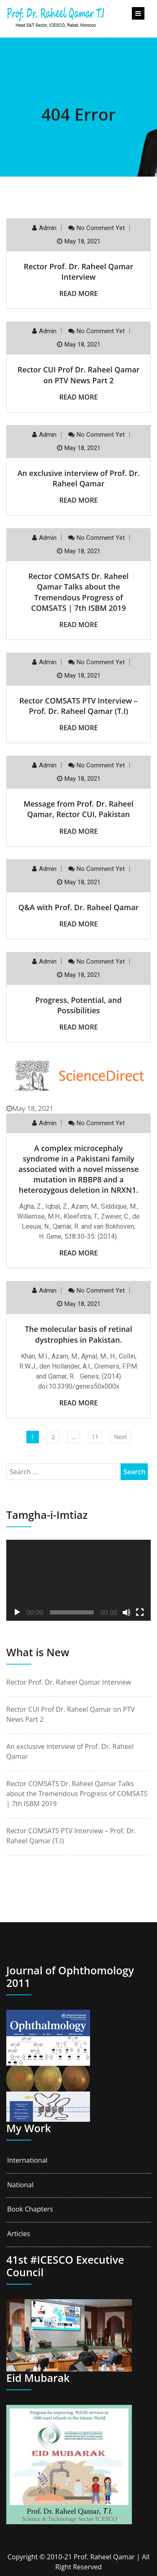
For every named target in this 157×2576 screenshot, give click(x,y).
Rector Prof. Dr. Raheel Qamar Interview (79, 271)
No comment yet (101, 228)
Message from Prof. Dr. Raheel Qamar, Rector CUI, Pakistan (78, 809)
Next (120, 1437)
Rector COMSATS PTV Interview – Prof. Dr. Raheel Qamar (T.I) (78, 706)
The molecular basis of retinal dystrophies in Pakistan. (78, 1334)
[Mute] (126, 1612)
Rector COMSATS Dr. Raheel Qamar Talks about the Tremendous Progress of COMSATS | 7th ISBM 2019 (78, 592)
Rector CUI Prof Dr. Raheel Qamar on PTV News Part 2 (79, 374)
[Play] (17, 1612)
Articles (18, 2233)
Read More (78, 293)
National (20, 2185)
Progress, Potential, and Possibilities (78, 1005)
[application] (78, 1580)
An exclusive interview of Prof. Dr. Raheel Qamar (78, 478)
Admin (48, 228)
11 (95, 1437)
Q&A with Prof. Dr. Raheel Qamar (78, 907)
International (27, 2160)
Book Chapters (30, 2209)
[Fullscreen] (140, 1612)
